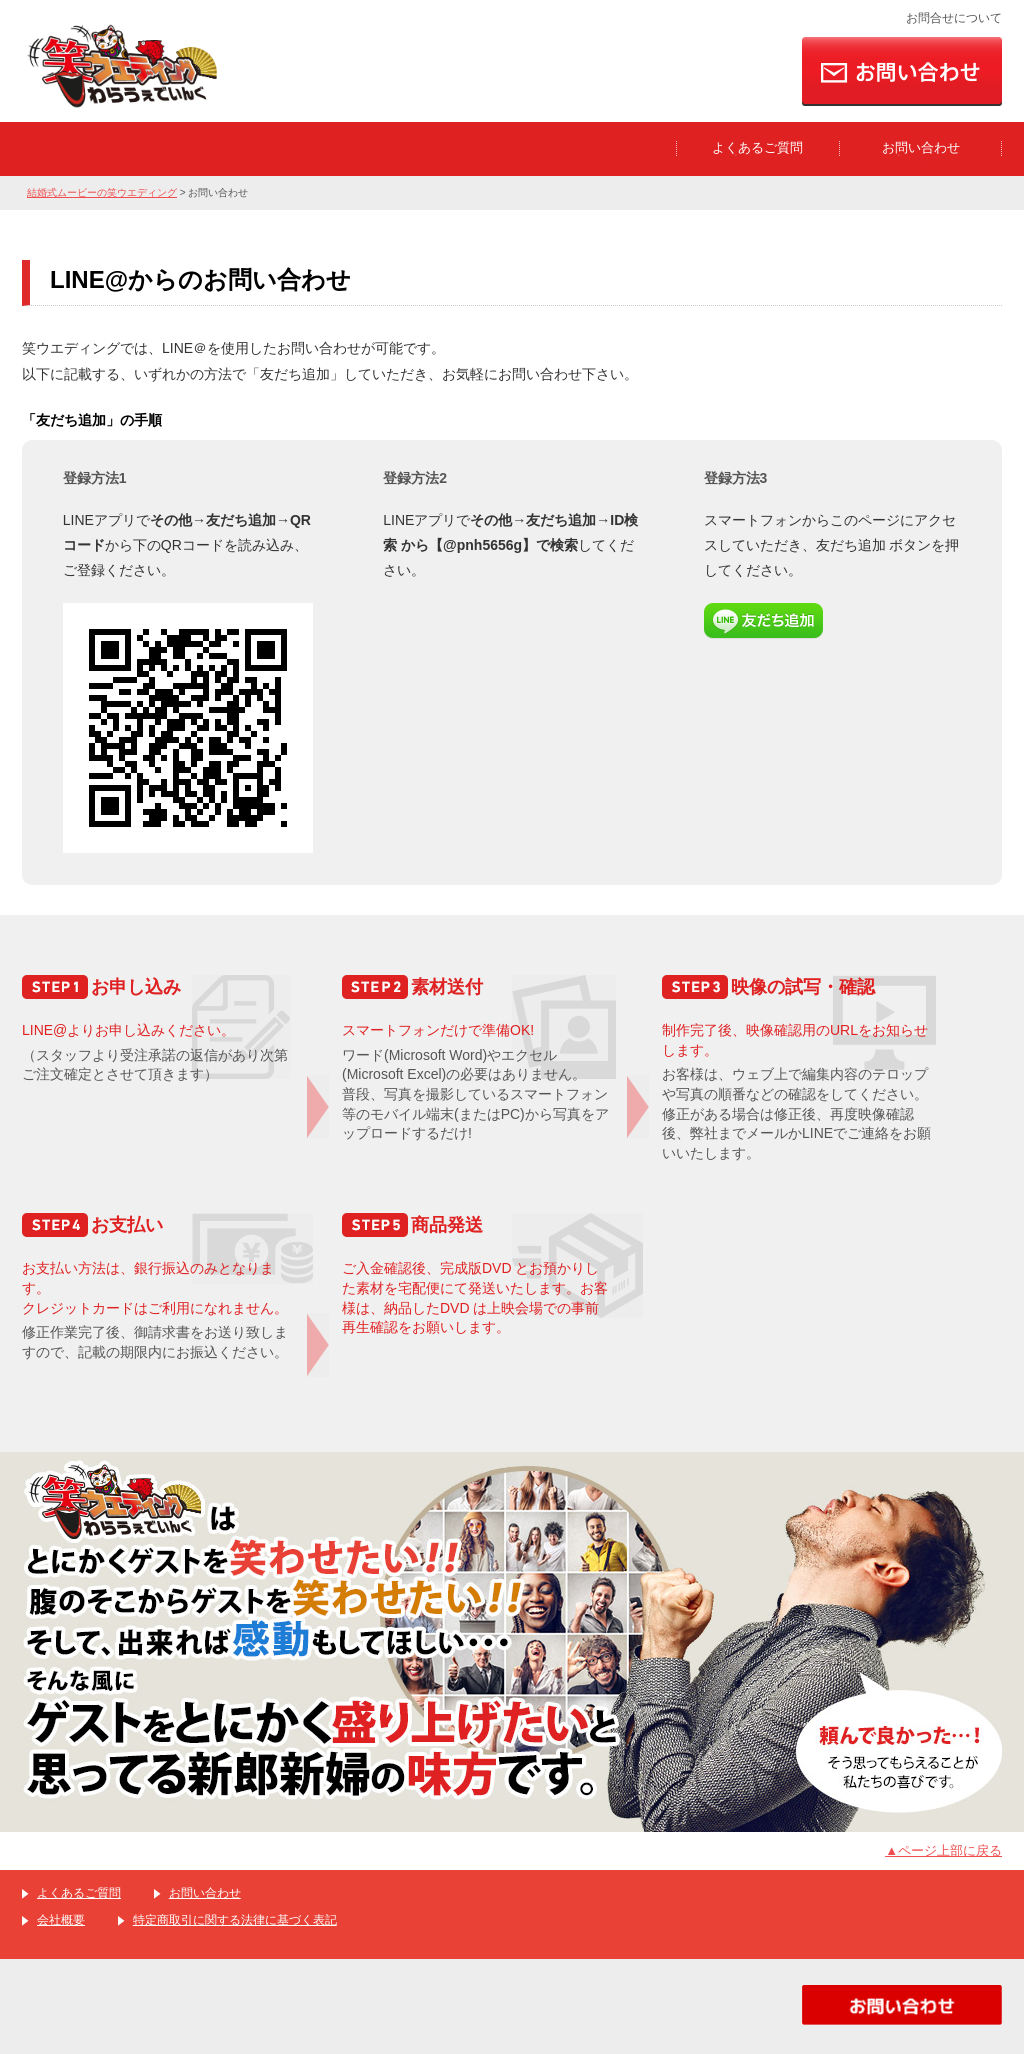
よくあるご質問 (757, 147)
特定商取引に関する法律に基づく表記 (235, 1920)
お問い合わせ (921, 147)
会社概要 (61, 1920)
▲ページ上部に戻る (943, 1850)
